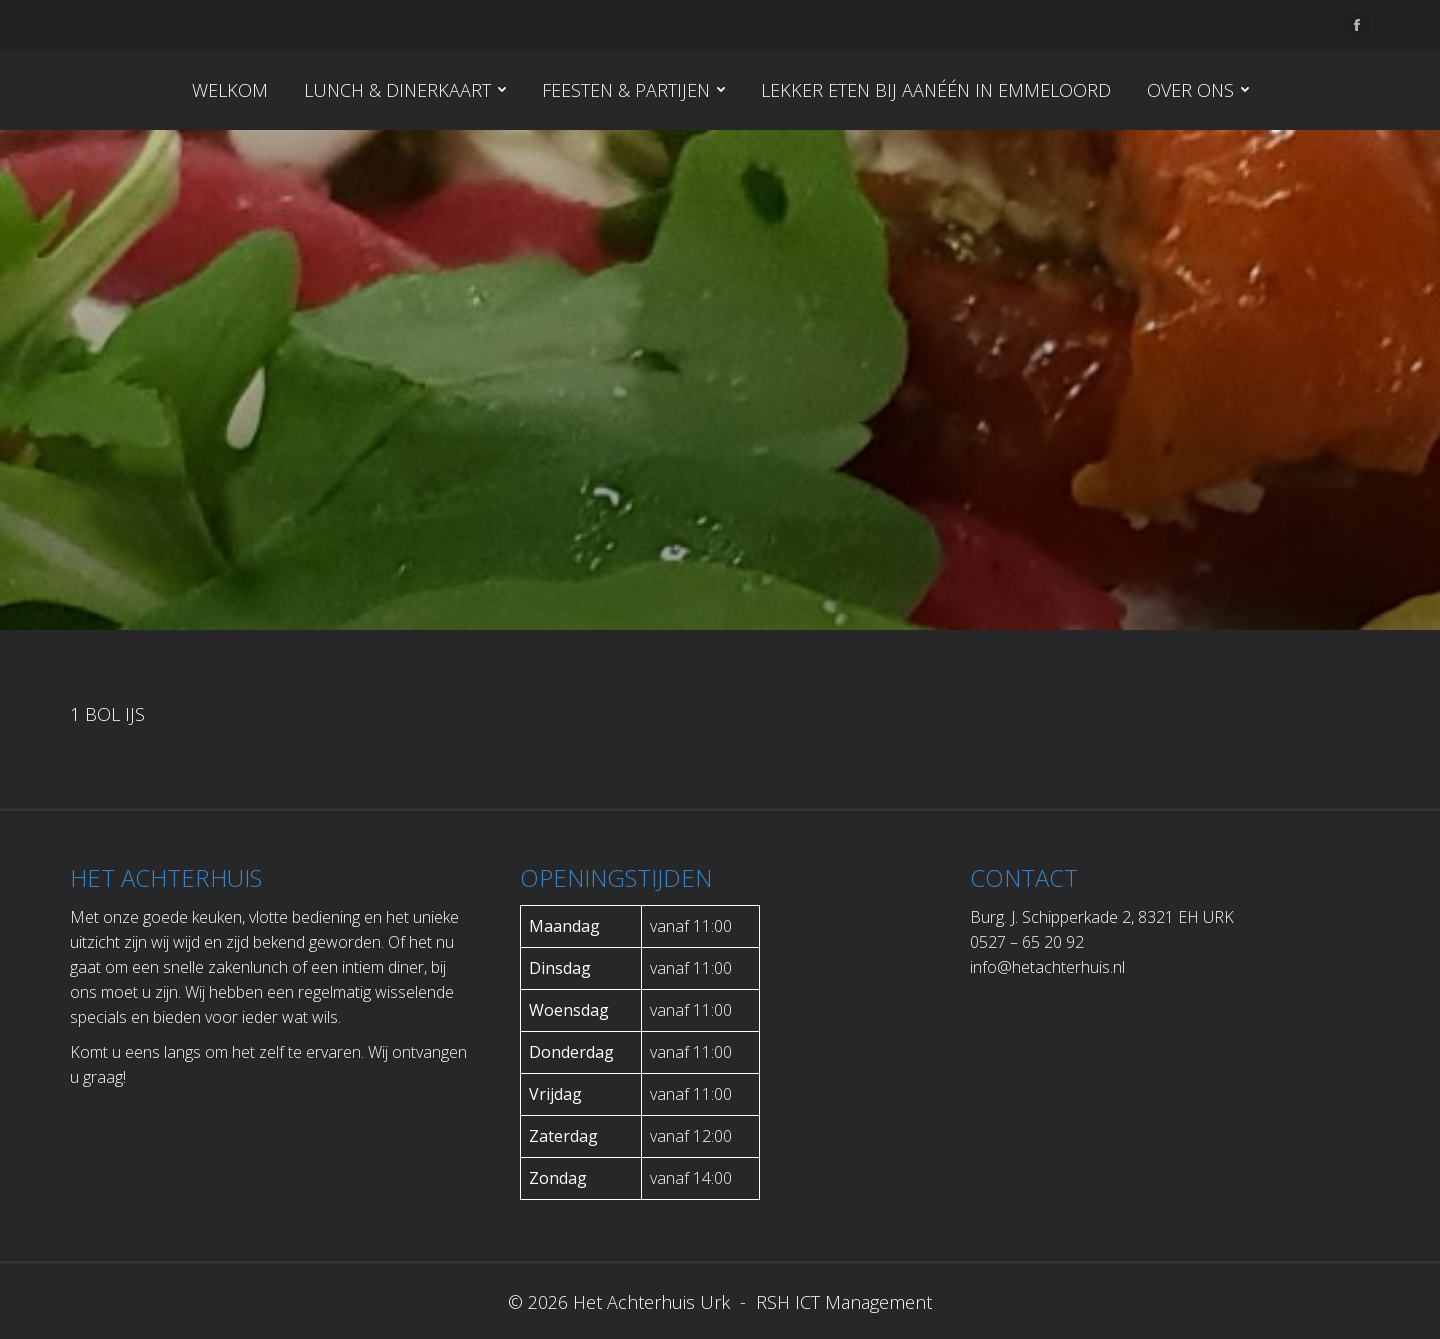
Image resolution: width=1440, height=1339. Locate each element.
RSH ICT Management (841, 1302)
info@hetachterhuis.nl (1047, 967)
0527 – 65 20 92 (1027, 942)
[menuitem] (230, 90)
